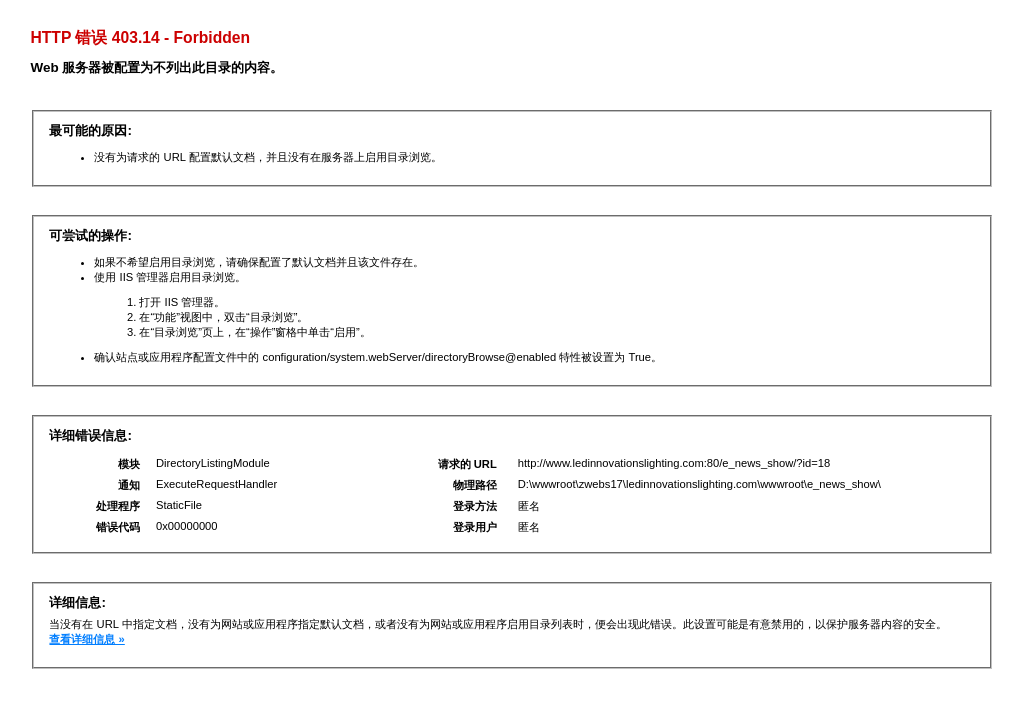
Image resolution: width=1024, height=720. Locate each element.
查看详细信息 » (86, 639)
